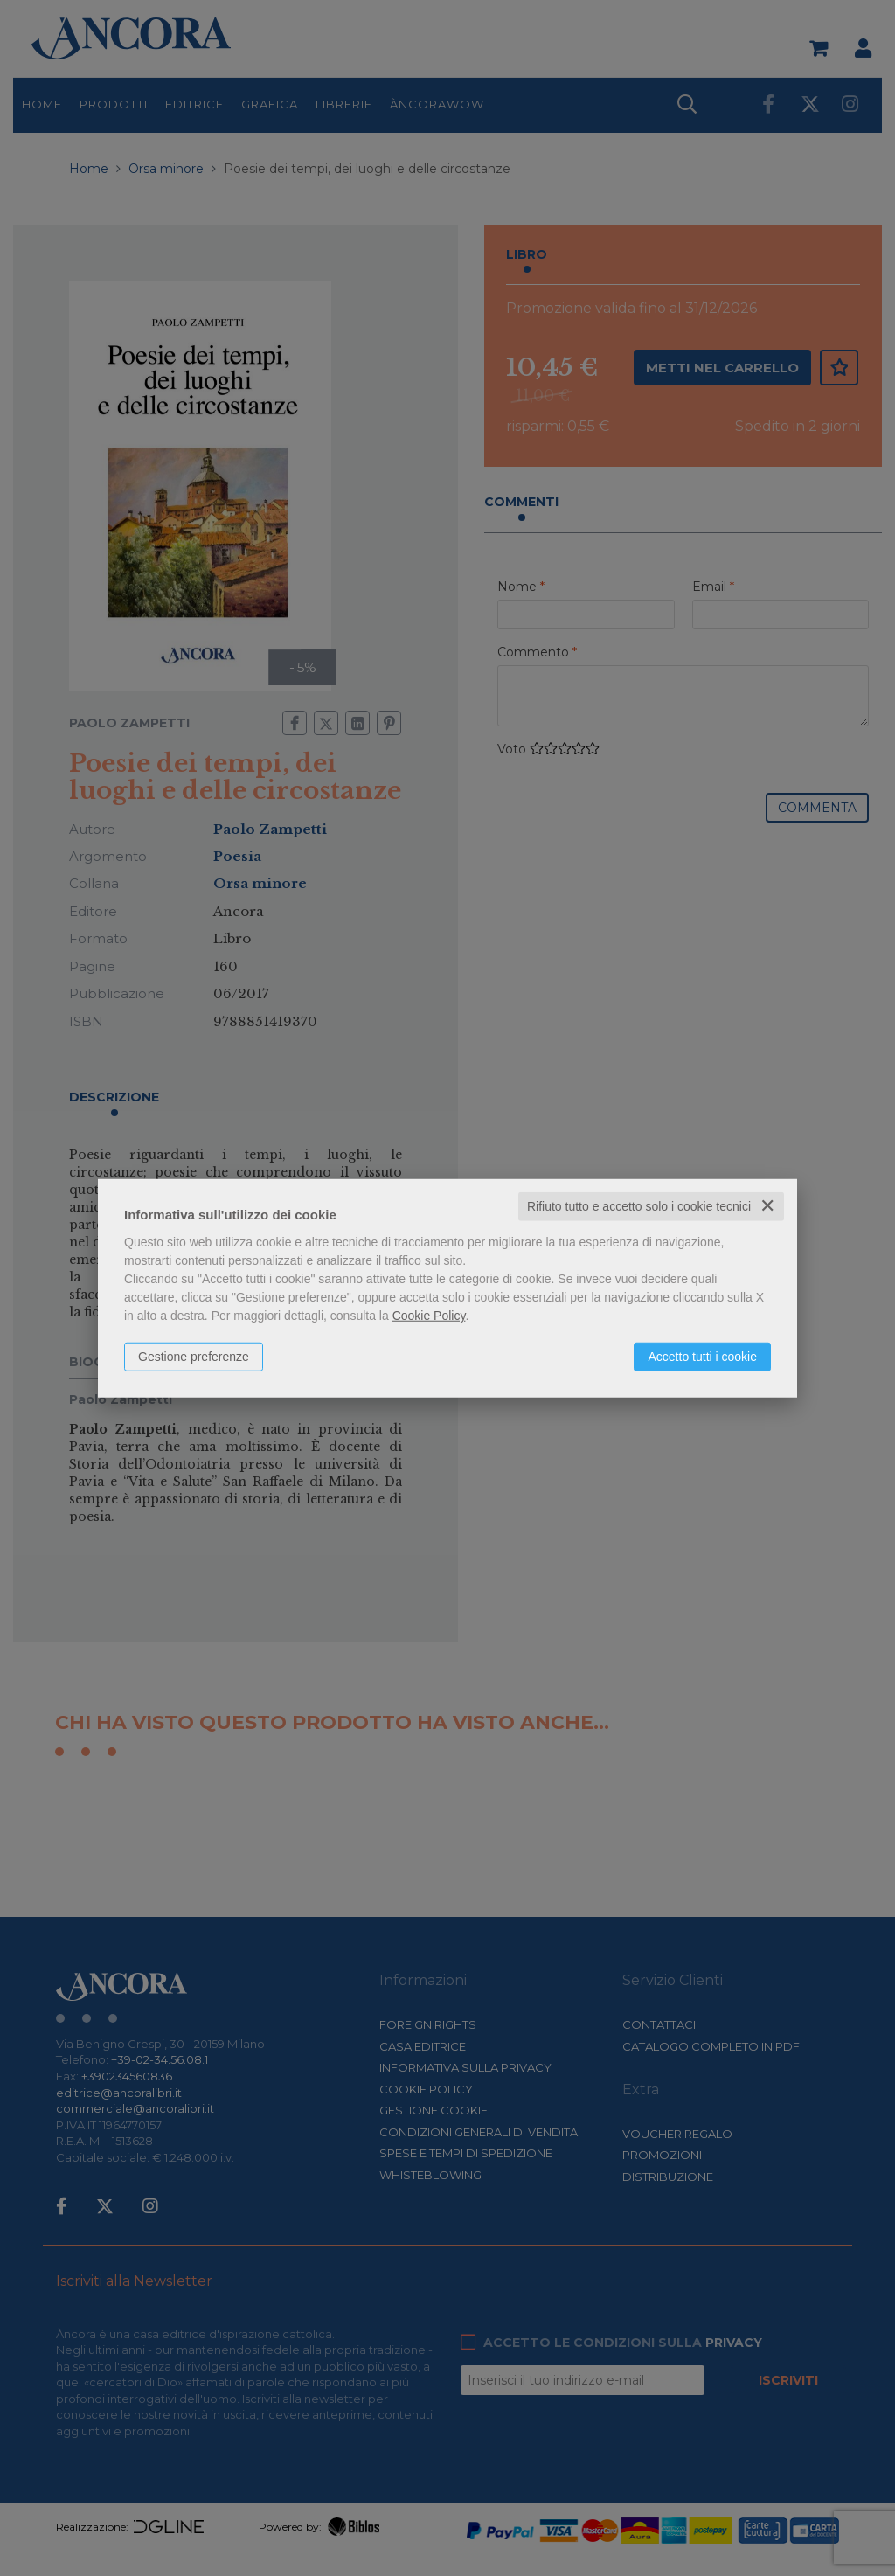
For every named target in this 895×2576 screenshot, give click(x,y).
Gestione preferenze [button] (193, 1357)
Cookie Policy (429, 1316)
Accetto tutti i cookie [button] (702, 1357)
